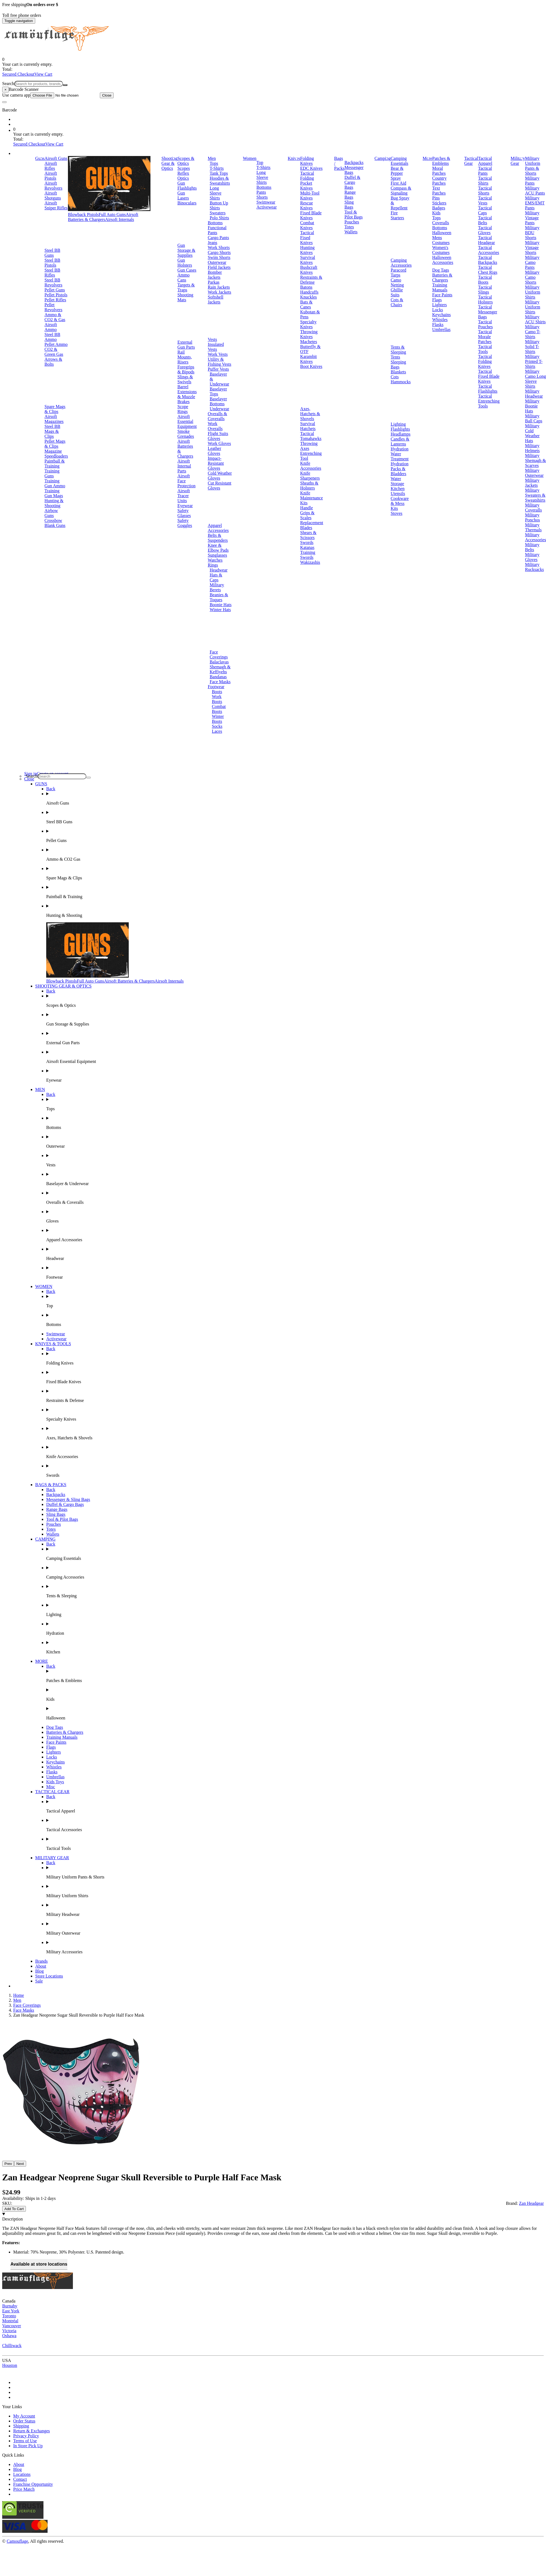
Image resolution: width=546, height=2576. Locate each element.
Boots (217, 691)
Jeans (212, 242)
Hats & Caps (216, 577)
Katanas (307, 547)
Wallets (351, 231)
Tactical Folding (307, 176)
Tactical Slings (485, 289)
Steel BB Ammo (52, 337)
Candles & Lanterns (400, 441)
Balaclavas (219, 662)
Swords (306, 542)
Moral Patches (439, 171)
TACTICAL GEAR (52, 1791)
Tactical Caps (485, 210)
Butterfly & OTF (310, 349)
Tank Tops (219, 173)
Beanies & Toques (219, 597)
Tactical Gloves (485, 230)
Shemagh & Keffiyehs (220, 669)
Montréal (10, 2320)
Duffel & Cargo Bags (352, 182)
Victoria (9, 2330)
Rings (213, 565)
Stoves (396, 513)
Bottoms (215, 222)
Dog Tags (440, 270)
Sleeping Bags (398, 364)
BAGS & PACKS (50, 1484)
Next (20, 2164)
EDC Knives (311, 168)
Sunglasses (217, 555)
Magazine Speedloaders (56, 453)
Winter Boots (218, 719)
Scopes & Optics (185, 161)
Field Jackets (219, 267)
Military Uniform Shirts (532, 292)
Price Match (24, 2489)
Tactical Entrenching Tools (489, 401)
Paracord (398, 270)
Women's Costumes (440, 250)
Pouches (351, 222)
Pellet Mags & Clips (55, 444)
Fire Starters (397, 215)
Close (106, 95)
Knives (294, 158)
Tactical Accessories (488, 250)
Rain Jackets (219, 287)
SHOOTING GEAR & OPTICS (63, 986)
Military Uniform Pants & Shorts (532, 166)
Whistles (440, 319)
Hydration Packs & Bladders (399, 468)
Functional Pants (217, 230)
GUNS (41, 783)
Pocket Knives (306, 185)
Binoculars (186, 203)
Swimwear (265, 202)
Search (8, 83)
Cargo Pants (218, 237)
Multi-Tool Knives (309, 195)
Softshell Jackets (215, 299)
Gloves (214, 438)
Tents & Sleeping (398, 349)
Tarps (395, 275)
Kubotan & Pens (310, 314)
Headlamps (400, 434)
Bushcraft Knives (308, 270)
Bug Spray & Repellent (400, 203)
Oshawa (9, 2335)
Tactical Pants (485, 171)
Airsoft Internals (119, 219)
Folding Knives (307, 161)
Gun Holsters (184, 262)
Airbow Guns (51, 513)
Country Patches (439, 180)
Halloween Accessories (442, 260)
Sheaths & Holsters (309, 485)
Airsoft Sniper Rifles (56, 205)
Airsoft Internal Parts (184, 466)
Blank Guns (55, 525)
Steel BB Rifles (52, 272)
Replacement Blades (311, 525)
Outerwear (217, 262)
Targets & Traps (186, 287)
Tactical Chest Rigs (487, 270)
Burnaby (9, 2306)
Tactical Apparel (485, 161)
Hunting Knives (307, 250)
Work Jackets (219, 292)
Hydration (399, 449)
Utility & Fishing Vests (219, 362)
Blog (39, 1971)
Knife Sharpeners (310, 475)
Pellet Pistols (56, 294)
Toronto (9, 2316)
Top (259, 162)
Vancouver (11, 2325)
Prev (8, 2164)
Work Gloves (219, 443)
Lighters (439, 304)
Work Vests (218, 354)
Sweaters (218, 212)
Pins (436, 198)
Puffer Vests (218, 369)
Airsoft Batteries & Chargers (103, 217)
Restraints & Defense (311, 280)
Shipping (21, 2426)
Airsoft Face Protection (186, 481)
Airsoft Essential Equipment (187, 421)
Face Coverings (219, 654)
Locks (437, 309)
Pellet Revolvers (53, 307)
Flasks (437, 324)
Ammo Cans (183, 277)
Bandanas (218, 676)
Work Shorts (219, 247)
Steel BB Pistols (52, 262)
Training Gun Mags (54, 493)
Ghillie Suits (397, 292)
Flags (437, 299)
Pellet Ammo (56, 344)
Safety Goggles (184, 523)
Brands (41, 1961)
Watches (215, 560)
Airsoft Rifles (51, 166)
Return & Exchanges (31, 2431)
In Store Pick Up (28, 2445)
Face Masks (220, 681)
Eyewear (185, 505)
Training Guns (52, 473)
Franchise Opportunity (33, 2484)
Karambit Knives (308, 359)
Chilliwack (11, 2345)
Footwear (216, 686)
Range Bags (350, 194)
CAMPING (45, 1539)
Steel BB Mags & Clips (52, 431)
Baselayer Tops (218, 391)
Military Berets (217, 587)
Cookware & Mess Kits (400, 503)
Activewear (266, 207)
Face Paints (442, 294)
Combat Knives (307, 225)
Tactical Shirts (485, 180)
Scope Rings (182, 409)
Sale (39, 1981)
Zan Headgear (531, 2203)
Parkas (214, 282)
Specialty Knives (308, 324)
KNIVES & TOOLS (53, 1343)
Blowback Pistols (83, 214)
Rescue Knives (306, 205)
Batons (306, 287)
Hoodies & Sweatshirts (220, 180)
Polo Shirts (219, 217)
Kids (436, 212)
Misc (50, 1786)
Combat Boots (219, 709)
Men (212, 158)
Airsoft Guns (56, 158)
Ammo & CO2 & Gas (55, 317)
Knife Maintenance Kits (311, 498)
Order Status (24, 2421)
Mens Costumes (440, 240)
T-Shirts (217, 168)
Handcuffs (309, 292)
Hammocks (401, 381)
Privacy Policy (26, 2435)
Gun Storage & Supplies (186, 250)
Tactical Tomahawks (310, 436)
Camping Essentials (399, 161)
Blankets (398, 372)
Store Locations (49, 1976)
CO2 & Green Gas (54, 352)
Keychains (441, 314)
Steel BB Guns (52, 253)
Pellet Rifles (55, 299)
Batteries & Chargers (442, 277)
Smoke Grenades (185, 434)
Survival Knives (307, 260)
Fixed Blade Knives (311, 215)
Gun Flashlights (187, 185)
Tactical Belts (485, 220)
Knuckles (308, 297)
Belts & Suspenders (218, 538)
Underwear (219, 408)
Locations (22, 2474)
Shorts (262, 197)
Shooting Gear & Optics (169, 163)
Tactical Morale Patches (485, 336)
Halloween (441, 232)
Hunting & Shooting (54, 503)
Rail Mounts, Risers (184, 357)
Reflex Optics (183, 176)
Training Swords (307, 555)
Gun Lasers (183, 195)
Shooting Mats (185, 297)
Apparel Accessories (218, 528)
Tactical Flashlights (487, 388)
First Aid (398, 183)
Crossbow (53, 520)
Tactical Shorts (485, 190)
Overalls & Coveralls (217, 416)
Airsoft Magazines (54, 419)
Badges (438, 208)
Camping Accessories (401, 262)
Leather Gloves (214, 451)
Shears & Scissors (308, 535)
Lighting (398, 424)
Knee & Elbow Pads (218, 548)
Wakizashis (310, 562)
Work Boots (217, 699)
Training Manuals (439, 287)
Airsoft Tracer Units (183, 495)
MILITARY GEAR (52, 1857)
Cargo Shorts (219, 252)
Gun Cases (186, 270)
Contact (20, 2479)
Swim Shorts (219, 257)
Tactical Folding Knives (485, 361)
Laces (217, 731)
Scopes (183, 168)
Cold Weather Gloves (220, 475)
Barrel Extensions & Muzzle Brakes (187, 394)
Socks (217, 726)
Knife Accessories (310, 466)
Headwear (218, 570)
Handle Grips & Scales (307, 512)
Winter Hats (220, 609)
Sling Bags (349, 204)
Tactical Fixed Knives (307, 237)
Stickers (439, 203)
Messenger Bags (353, 170)
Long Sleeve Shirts (215, 193)
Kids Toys (55, 1781)
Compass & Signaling (401, 190)
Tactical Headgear (486, 240)
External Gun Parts (186, 344)
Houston (9, 2365)
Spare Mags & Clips (55, 409)
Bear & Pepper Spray (397, 173)
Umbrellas (441, 329)
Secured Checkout (18, 74)
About (40, 1966)
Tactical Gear (471, 161)
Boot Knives (311, 366)
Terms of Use (25, 2440)
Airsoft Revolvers (53, 185)
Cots (395, 376)
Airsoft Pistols (51, 176)
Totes (349, 227)
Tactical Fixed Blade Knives (489, 376)
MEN (40, 1089)
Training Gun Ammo (55, 483)
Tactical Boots (485, 280)
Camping (383, 158)
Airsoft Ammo (51, 327)
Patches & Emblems (441, 161)
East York (10, 2311)
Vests (212, 339)
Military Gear (518, 161)
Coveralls (440, 222)
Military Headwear (534, 393)
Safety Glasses (184, 513)
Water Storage (397, 481)
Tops (214, 163)
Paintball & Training (55, 463)
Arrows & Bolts (53, 362)
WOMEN (43, 1286)
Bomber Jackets (215, 275)
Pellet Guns (55, 290)
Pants (261, 192)
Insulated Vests (216, 347)
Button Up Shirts (219, 205)
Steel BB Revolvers (53, 282)
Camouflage (17, 2541)
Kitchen (398, 488)
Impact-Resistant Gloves (216, 463)
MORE (41, 1661)
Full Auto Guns (112, 214)
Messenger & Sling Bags (68, 1499)
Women (249, 158)
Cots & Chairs (397, 302)
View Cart (43, 74)
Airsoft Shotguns (53, 195)
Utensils (398, 493)
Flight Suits (218, 433)
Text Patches (439, 190)
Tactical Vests (485, 200)
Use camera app (51, 95)
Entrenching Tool (311, 456)
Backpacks (353, 162)
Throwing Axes (308, 446)
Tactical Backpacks (487, 260)
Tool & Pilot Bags (353, 214)
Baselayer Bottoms (218, 401)
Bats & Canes (306, 304)
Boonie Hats (221, 604)
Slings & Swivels (185, 379)
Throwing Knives (308, 334)
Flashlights (400, 429)
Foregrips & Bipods (185, 369)
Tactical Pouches (485, 324)
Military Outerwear (534, 473)
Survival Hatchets (307, 426)
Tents (395, 357)
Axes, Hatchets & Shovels (310, 413)
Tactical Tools (485, 349)
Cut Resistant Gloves (219, 485)
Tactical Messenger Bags (487, 312)
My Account (24, 2416)
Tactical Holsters (485, 299)
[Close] (5, 89)
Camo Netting (397, 282)
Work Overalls (215, 426)
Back (50, 788)
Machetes (308, 341)
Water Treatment (399, 456)
